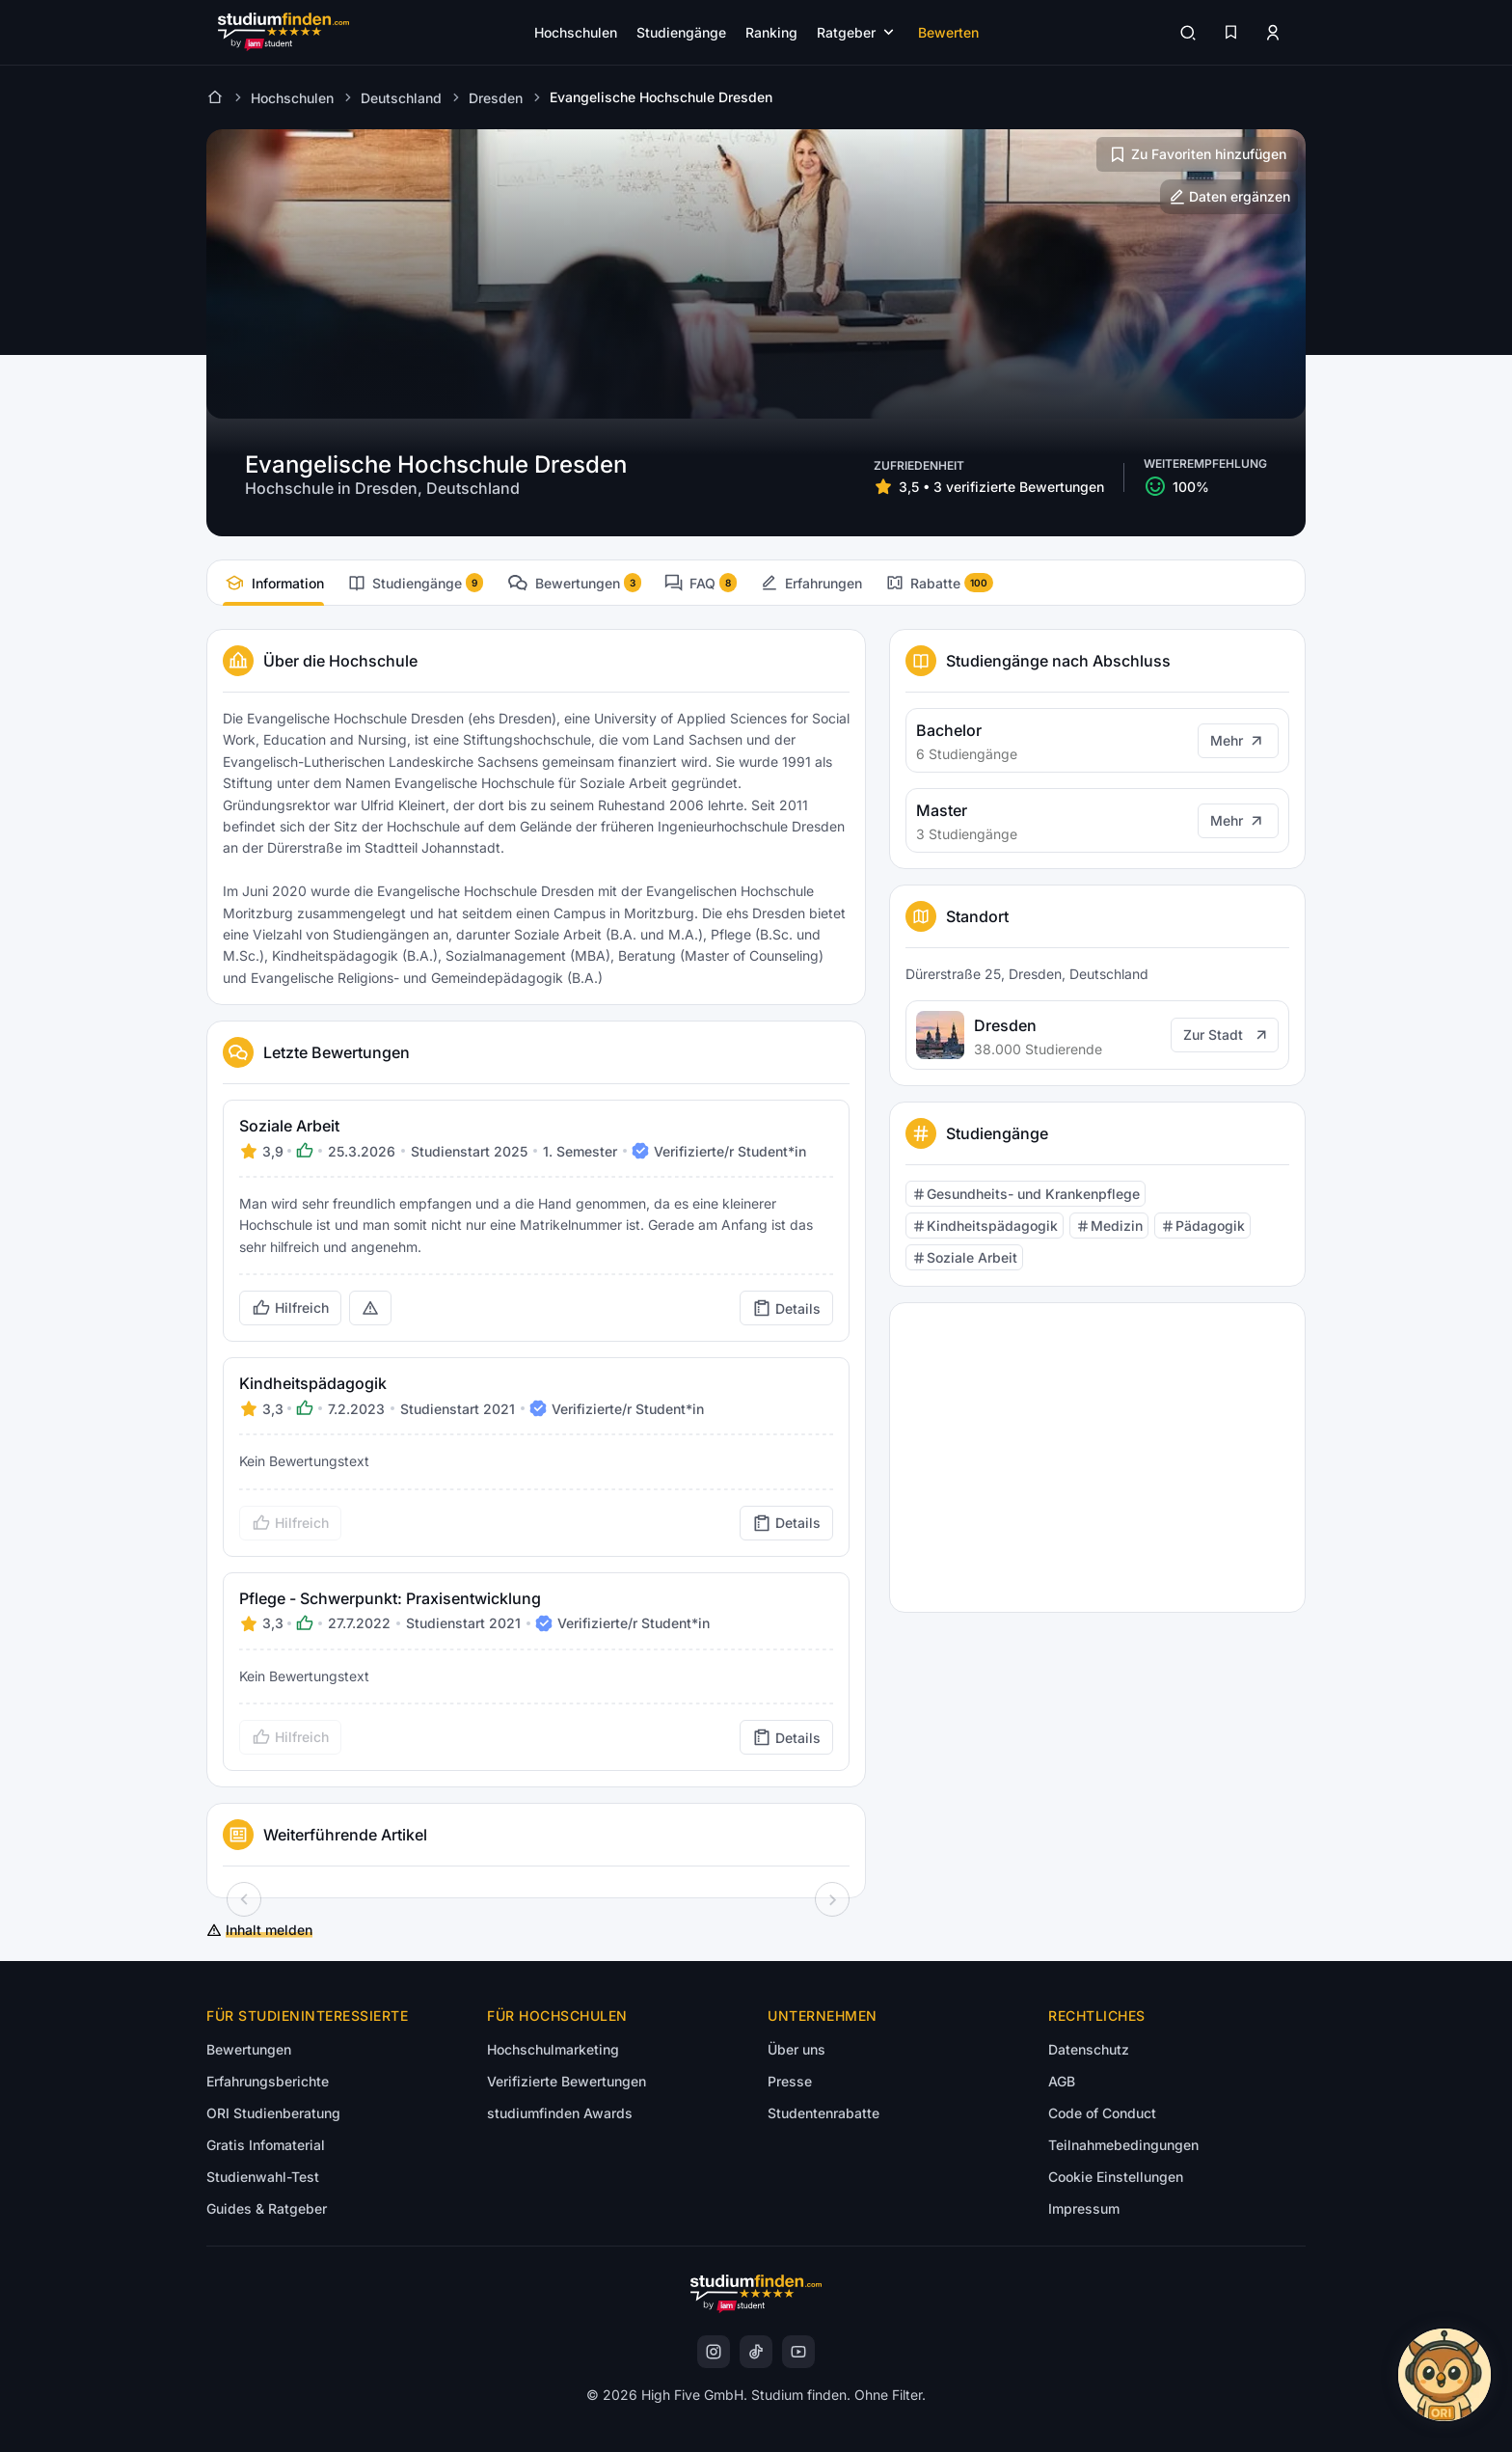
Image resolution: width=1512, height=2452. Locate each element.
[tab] (273, 582)
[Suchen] (1188, 32)
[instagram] (713, 2351)
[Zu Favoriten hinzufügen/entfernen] (1197, 154)
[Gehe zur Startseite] (283, 32)
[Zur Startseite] (215, 97)
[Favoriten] (1230, 32)
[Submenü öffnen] (857, 32)
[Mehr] (1238, 740)
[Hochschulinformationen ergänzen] (1229, 196)
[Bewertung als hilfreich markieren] (290, 1308)
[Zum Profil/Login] (1273, 32)
